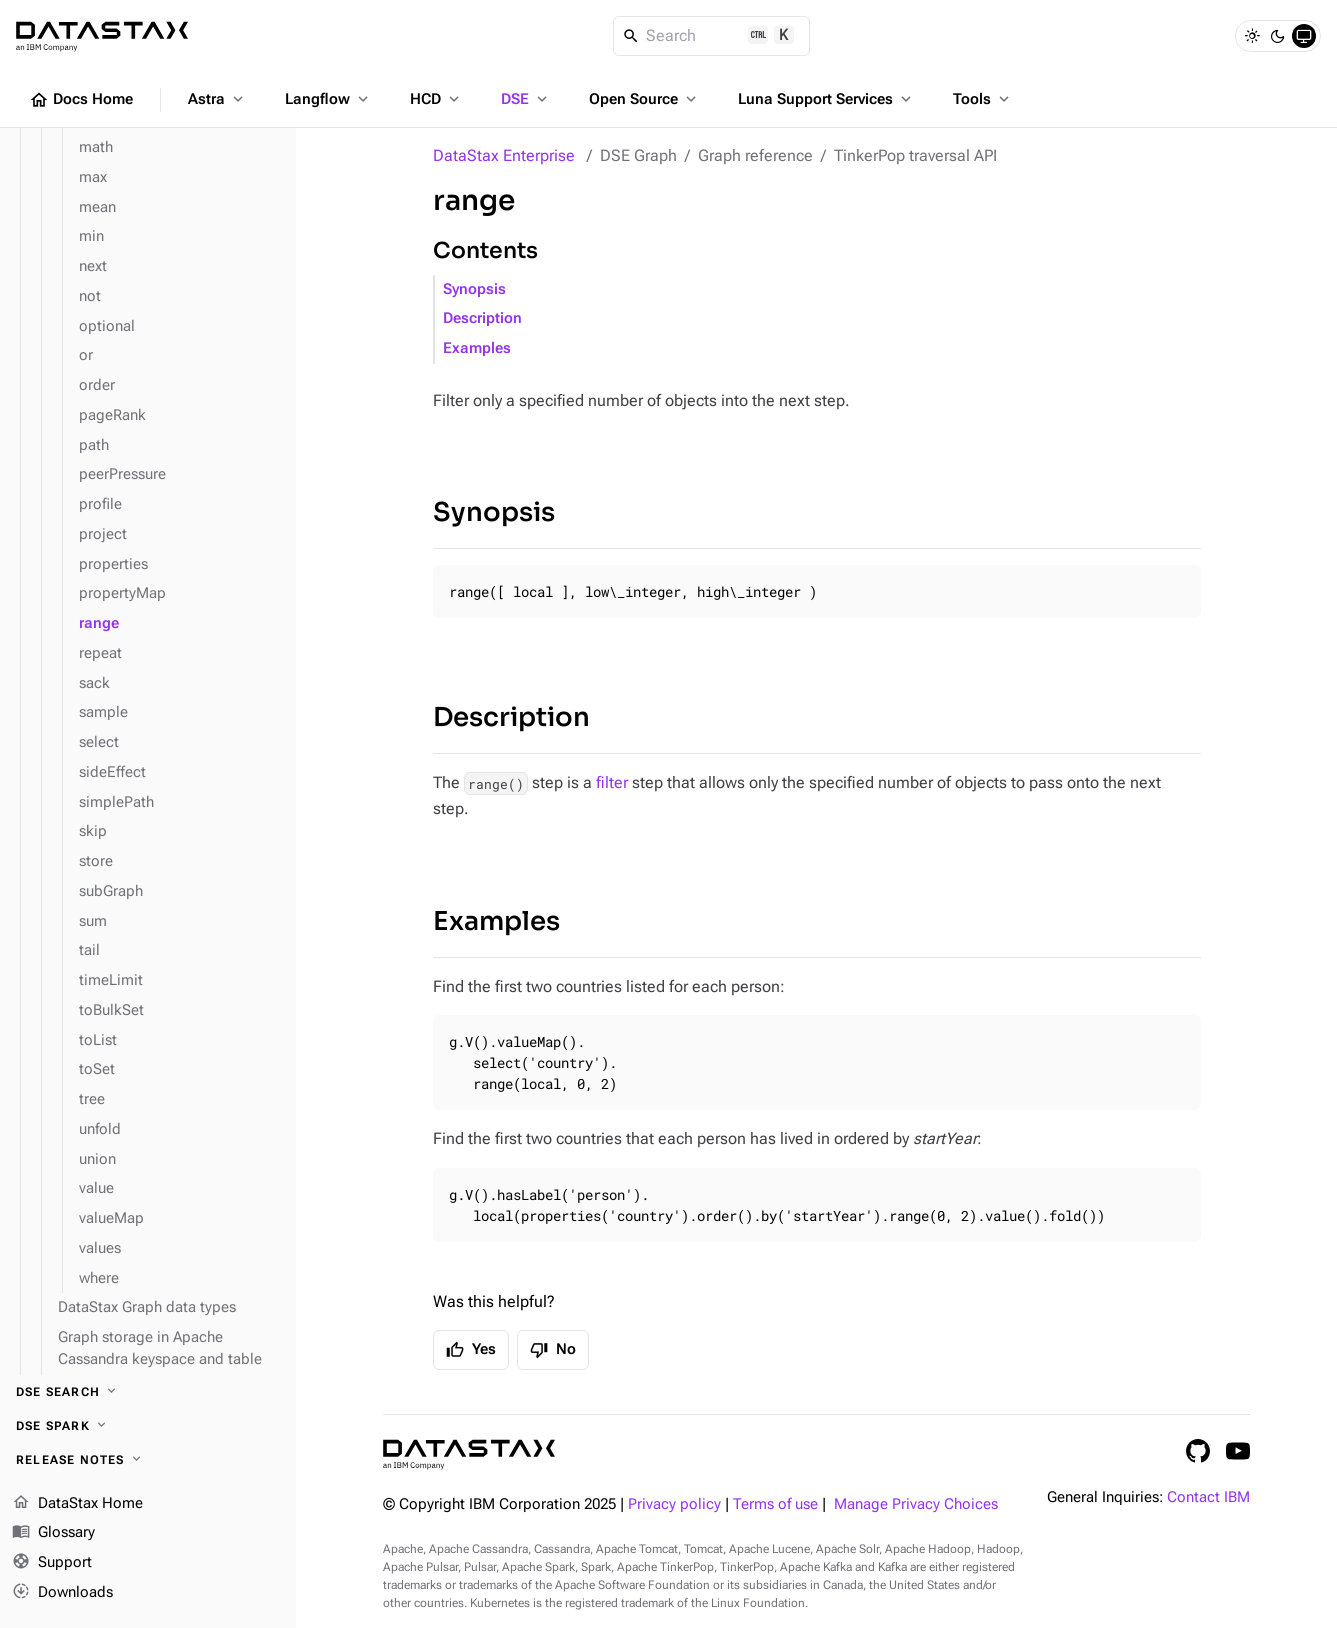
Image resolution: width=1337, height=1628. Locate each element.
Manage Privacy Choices (916, 1504)
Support (52, 1563)
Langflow (328, 99)
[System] (1304, 36)
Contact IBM (1208, 1497)
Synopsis (474, 289)
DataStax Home (77, 1504)
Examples (477, 348)
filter (612, 782)
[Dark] (1278, 36)
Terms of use (775, 1504)
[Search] (711, 36)
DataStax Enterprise (504, 155)
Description (482, 318)
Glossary (53, 1533)
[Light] (1252, 36)
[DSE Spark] (148, 1426)
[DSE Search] (148, 1392)
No (553, 1350)
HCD (436, 99)
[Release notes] (148, 1460)
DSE (526, 99)
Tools (983, 99)
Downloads (62, 1593)
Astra (217, 99)
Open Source (644, 99)
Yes (471, 1350)
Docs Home (81, 100)
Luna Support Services (826, 99)
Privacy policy (674, 1504)
